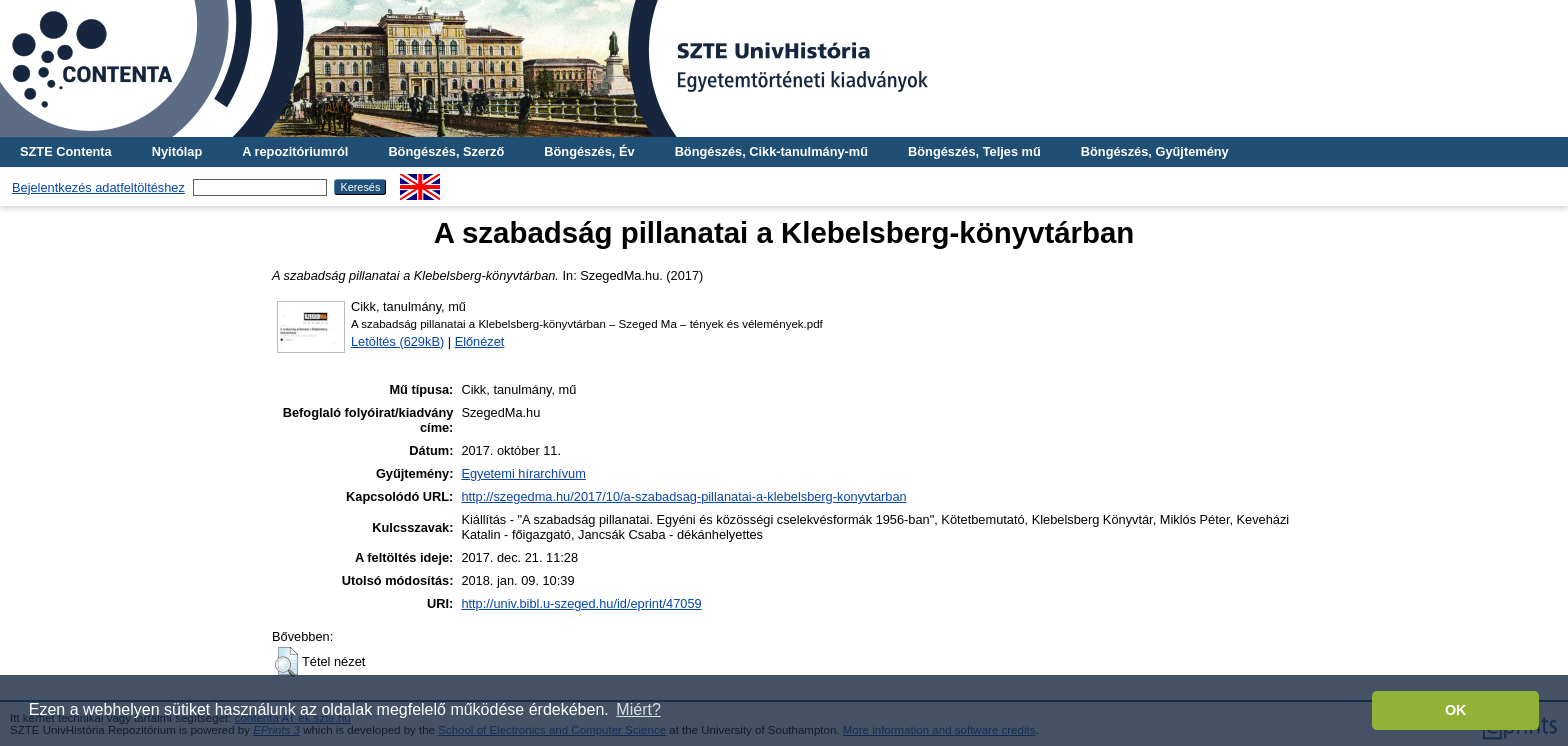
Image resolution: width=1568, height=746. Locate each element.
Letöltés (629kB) (397, 341)
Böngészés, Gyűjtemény (1155, 151)
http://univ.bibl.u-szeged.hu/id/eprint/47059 (581, 603)
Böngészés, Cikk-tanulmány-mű (771, 151)
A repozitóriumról (295, 151)
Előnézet (480, 341)
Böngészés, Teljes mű (974, 151)
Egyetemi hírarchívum (523, 473)
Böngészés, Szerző (446, 151)
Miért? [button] (638, 709)
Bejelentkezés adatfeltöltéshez (98, 187)
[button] (286, 662)
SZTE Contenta (66, 151)
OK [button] (1456, 710)
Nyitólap (177, 151)
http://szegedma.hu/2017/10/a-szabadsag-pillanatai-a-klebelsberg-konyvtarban (683, 496)
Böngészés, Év (589, 151)
